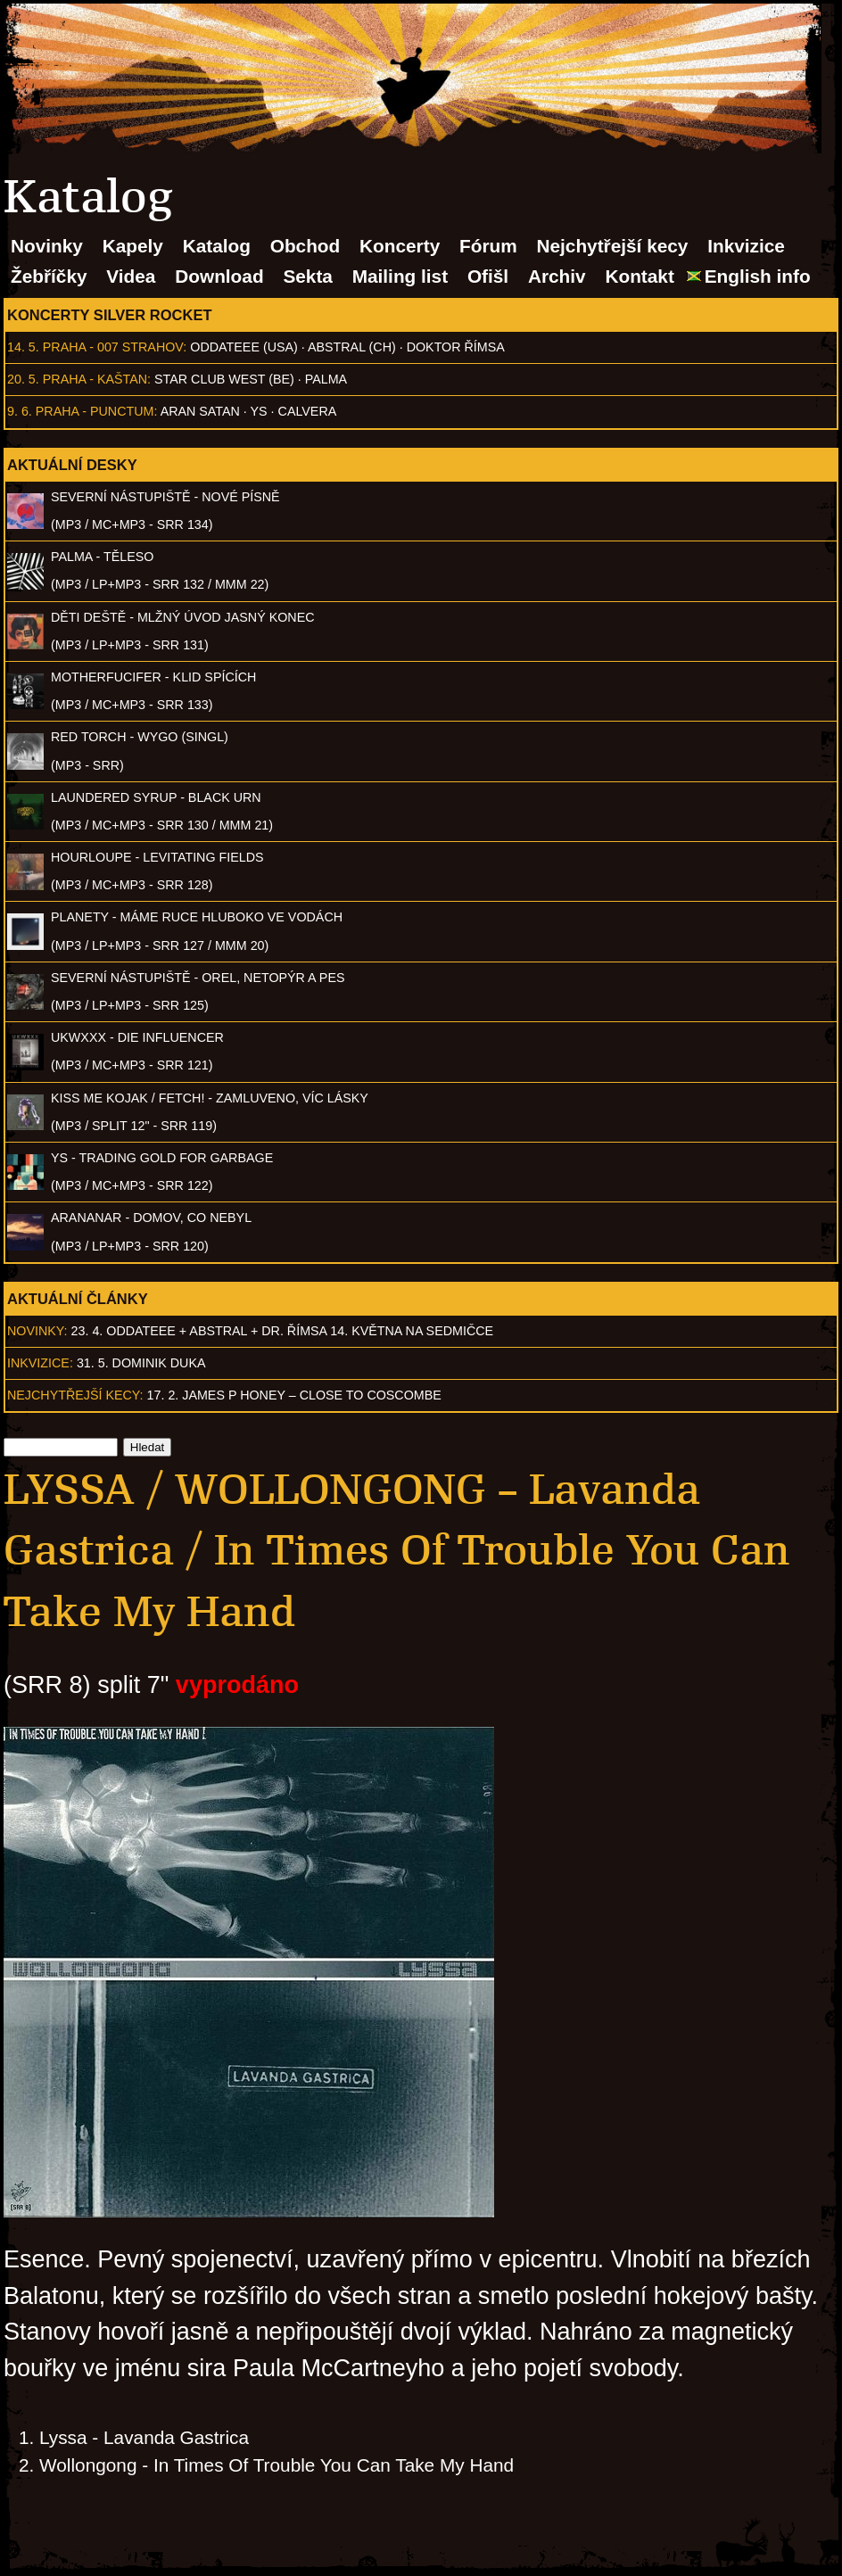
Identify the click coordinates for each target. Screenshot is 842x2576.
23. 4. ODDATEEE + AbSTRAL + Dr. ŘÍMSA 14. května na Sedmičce (282, 1331)
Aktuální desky (72, 465)
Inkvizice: (40, 1363)
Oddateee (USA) (243, 347)
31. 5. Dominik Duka (141, 1363)
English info (758, 276)
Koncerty (399, 245)
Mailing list (400, 276)
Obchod (305, 245)
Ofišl (487, 276)
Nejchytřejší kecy (612, 245)
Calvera (307, 411)
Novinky (47, 245)
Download (219, 276)
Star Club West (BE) (224, 379)
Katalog (217, 245)
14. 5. (23, 347)
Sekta (308, 276)
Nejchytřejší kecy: (75, 1395)
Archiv (557, 276)
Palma (326, 379)
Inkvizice (746, 245)
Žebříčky (49, 276)
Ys (259, 411)
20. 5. (23, 379)
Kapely (133, 245)
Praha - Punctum (95, 411)
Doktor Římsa (456, 347)
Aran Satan (200, 411)
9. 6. (19, 411)
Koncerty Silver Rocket (109, 315)
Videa (130, 276)
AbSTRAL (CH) (352, 347)
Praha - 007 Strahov (113, 347)
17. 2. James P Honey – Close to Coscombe (294, 1395)
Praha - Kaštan (95, 379)
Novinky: (37, 1331)
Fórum (488, 245)
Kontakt (639, 276)
